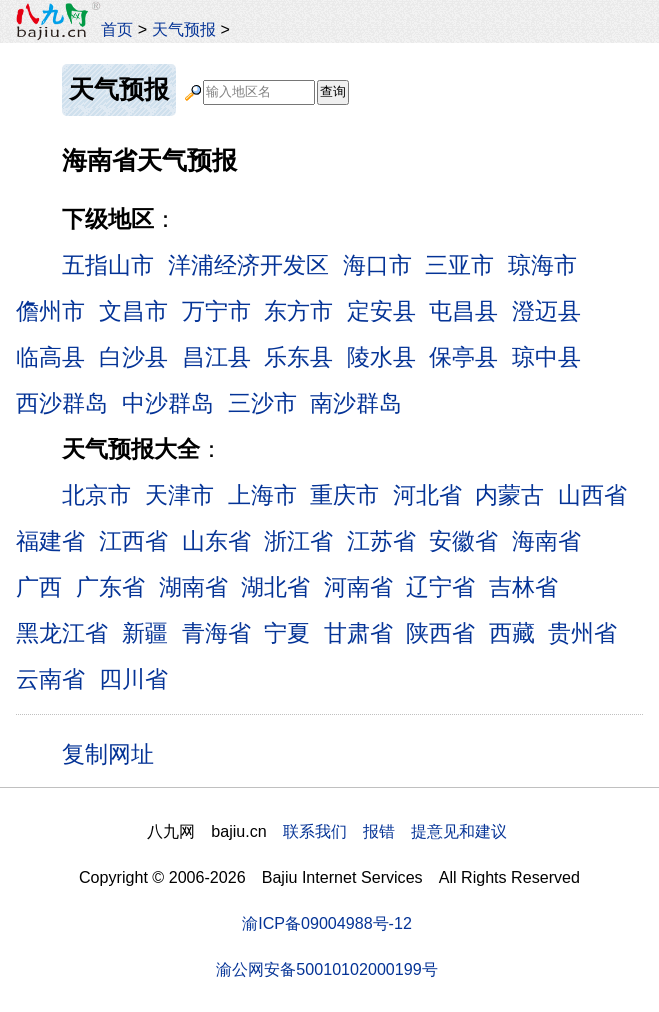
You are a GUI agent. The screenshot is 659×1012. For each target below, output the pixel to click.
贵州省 (582, 633)
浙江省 (298, 541)
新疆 (145, 633)
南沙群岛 (356, 403)
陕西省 (440, 633)
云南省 (50, 679)
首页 (117, 29)
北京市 (96, 495)
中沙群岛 (168, 403)
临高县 (50, 357)
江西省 (133, 541)
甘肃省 (358, 633)
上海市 (262, 495)
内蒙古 (509, 495)
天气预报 (184, 29)
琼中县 (546, 357)
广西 (39, 587)
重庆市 (344, 495)
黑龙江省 (62, 633)
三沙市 (262, 403)
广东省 (110, 587)
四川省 (133, 679)
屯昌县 (463, 311)
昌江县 (216, 357)
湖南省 (193, 587)
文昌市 (133, 311)
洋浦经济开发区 (248, 265)
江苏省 (381, 541)
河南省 (358, 587)
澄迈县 (546, 311)
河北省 (427, 495)
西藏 (512, 633)
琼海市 (542, 265)
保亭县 (463, 357)
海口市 (377, 265)
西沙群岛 (62, 403)
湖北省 (275, 587)
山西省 (592, 495)
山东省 (216, 541)
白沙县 (133, 357)
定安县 (381, 311)
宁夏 (287, 633)
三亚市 (459, 265)
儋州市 (50, 311)
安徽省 (463, 541)
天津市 (179, 495)
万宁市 (216, 311)
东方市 (298, 311)
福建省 (50, 541)
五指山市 (108, 265)
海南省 (546, 541)
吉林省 (523, 587)
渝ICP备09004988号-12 (327, 923)
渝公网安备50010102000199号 (326, 969)
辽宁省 (440, 587)
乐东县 (298, 357)
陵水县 (381, 357)
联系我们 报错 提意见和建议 (395, 831)
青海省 (216, 633)
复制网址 (115, 753)
